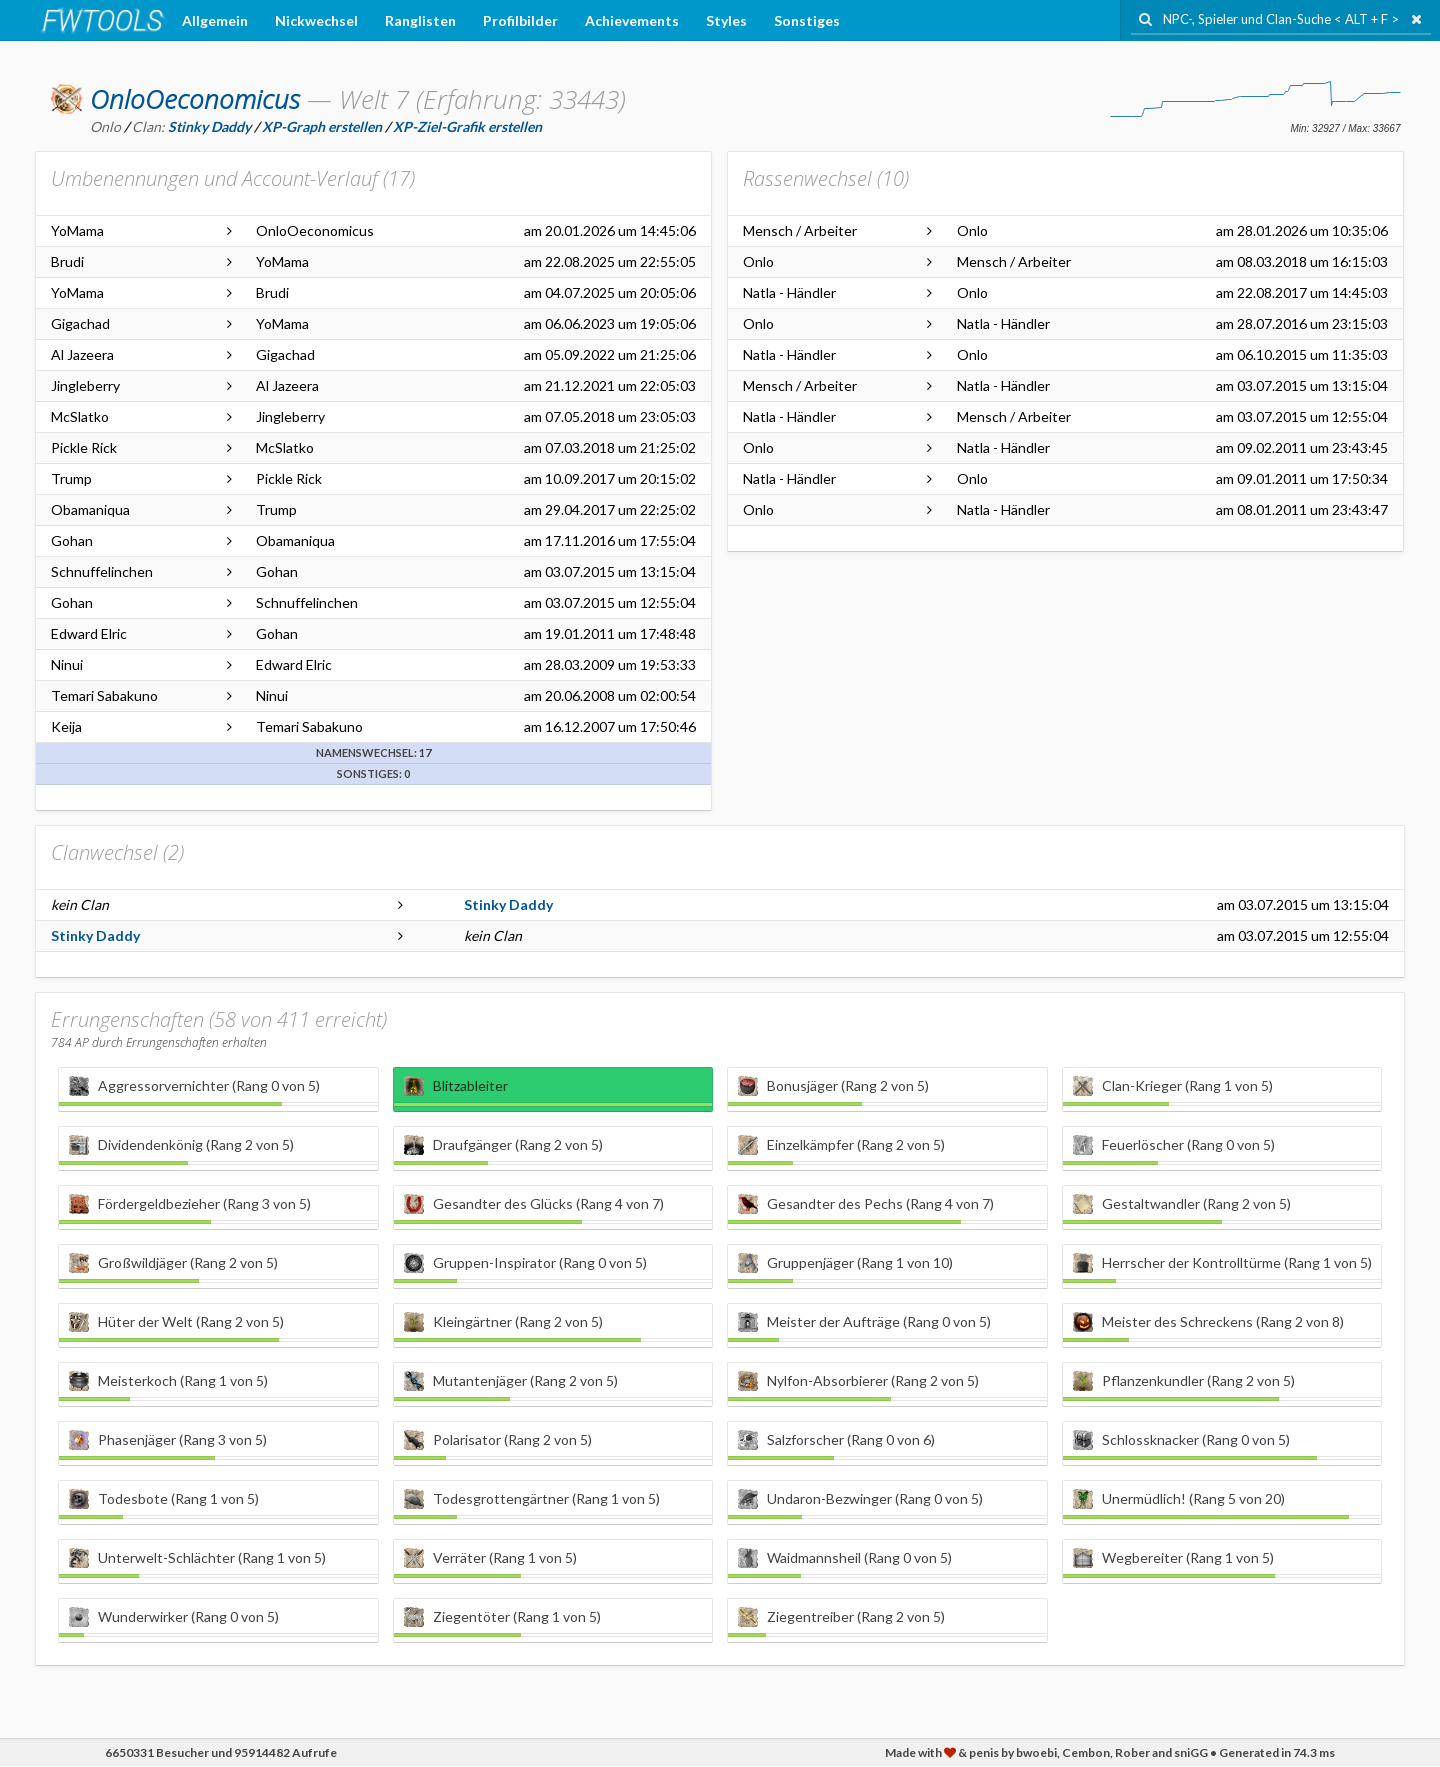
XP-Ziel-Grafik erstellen (467, 126)
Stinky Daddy (508, 904)
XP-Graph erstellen (322, 126)
